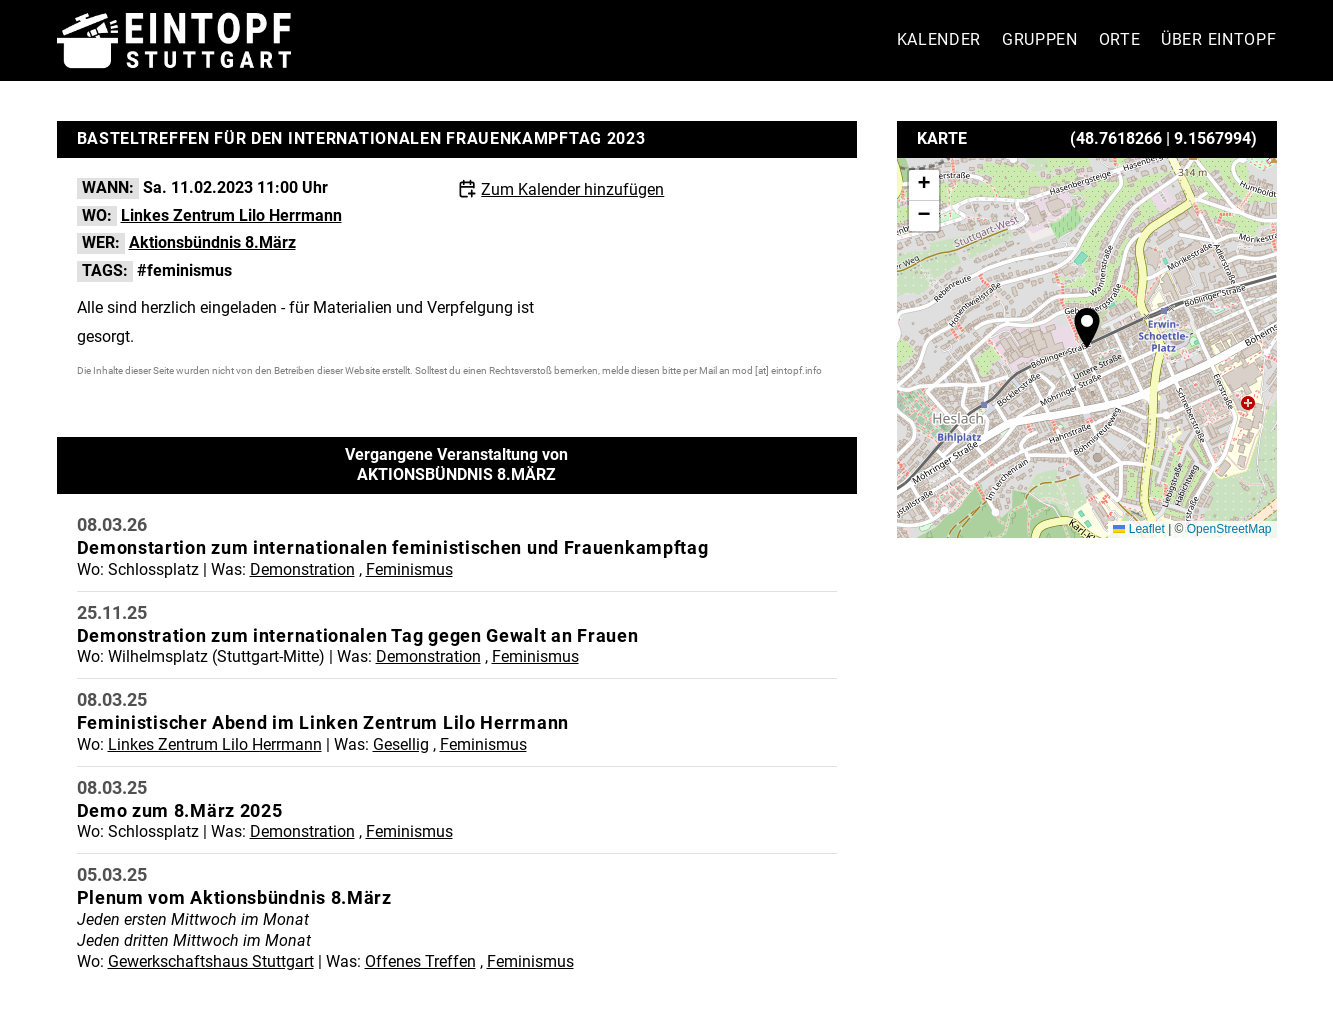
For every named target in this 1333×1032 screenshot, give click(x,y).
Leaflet (1138, 529)
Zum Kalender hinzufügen (572, 189)
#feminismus (184, 270)
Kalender (939, 39)
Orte (1120, 39)
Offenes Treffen (420, 961)
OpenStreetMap (1229, 529)
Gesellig (401, 744)
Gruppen (1040, 39)
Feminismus (409, 569)
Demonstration (302, 569)
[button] (1087, 328)
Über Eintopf (1218, 39)
